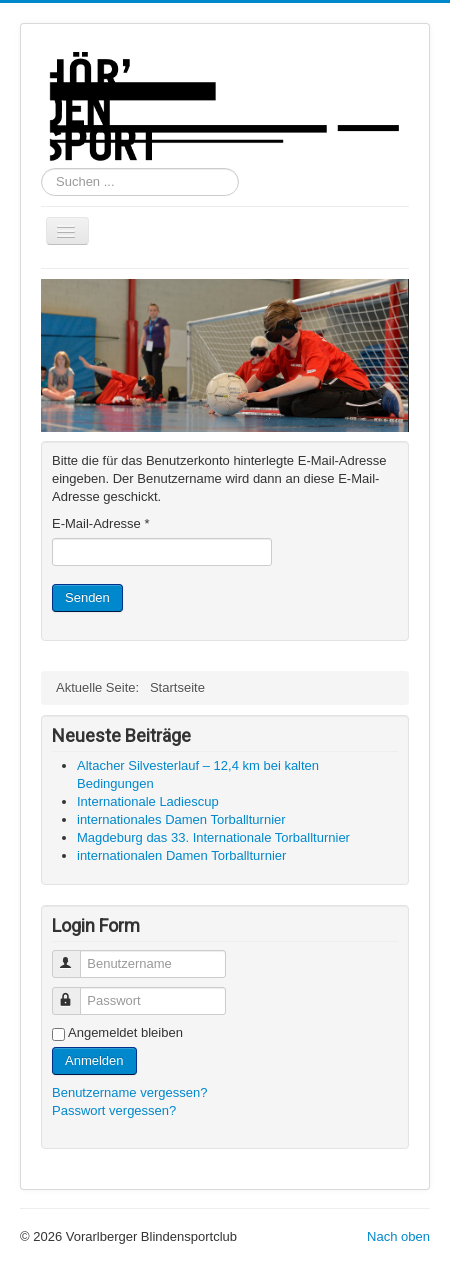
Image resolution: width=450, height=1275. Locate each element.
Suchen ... (41, 168)
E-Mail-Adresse (101, 523)
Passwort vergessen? (114, 1110)
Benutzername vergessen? (129, 1092)
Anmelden (94, 1060)
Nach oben (398, 1236)
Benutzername (75, 955)
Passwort (75, 992)
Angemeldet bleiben (125, 1032)
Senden (87, 597)
